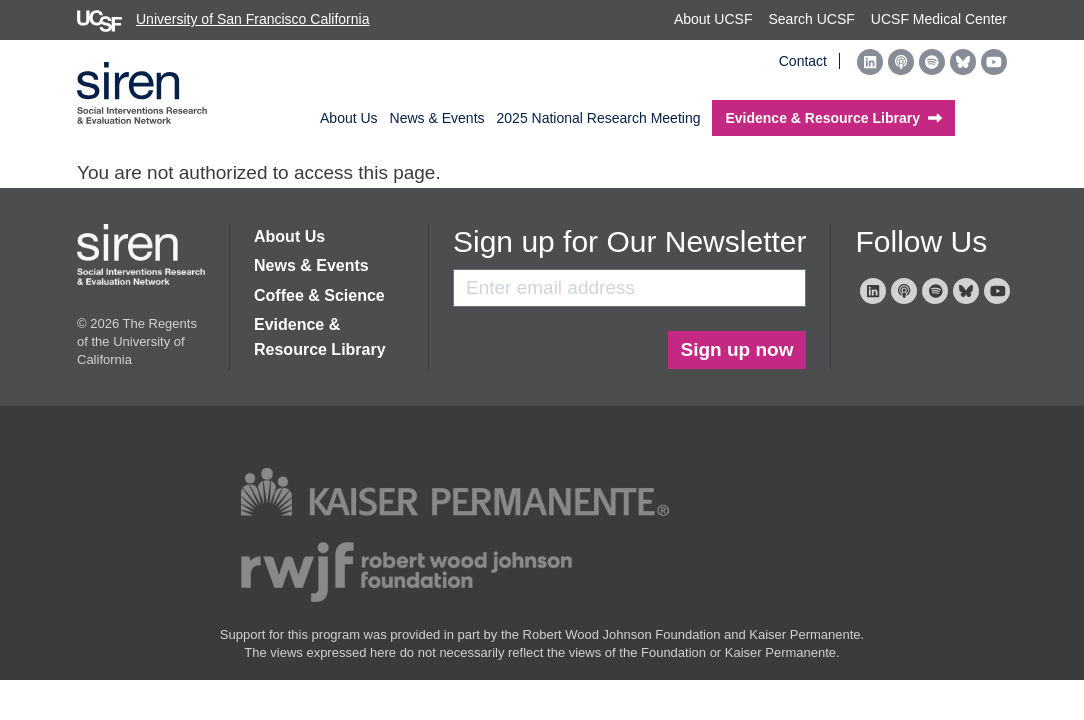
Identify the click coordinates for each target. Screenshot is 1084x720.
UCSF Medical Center (939, 19)
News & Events (437, 118)
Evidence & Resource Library (320, 337)
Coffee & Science (319, 295)
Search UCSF (811, 19)
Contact (803, 61)
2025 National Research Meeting (599, 118)
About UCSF (713, 19)
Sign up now (737, 349)
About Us (349, 118)
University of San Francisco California (223, 19)
